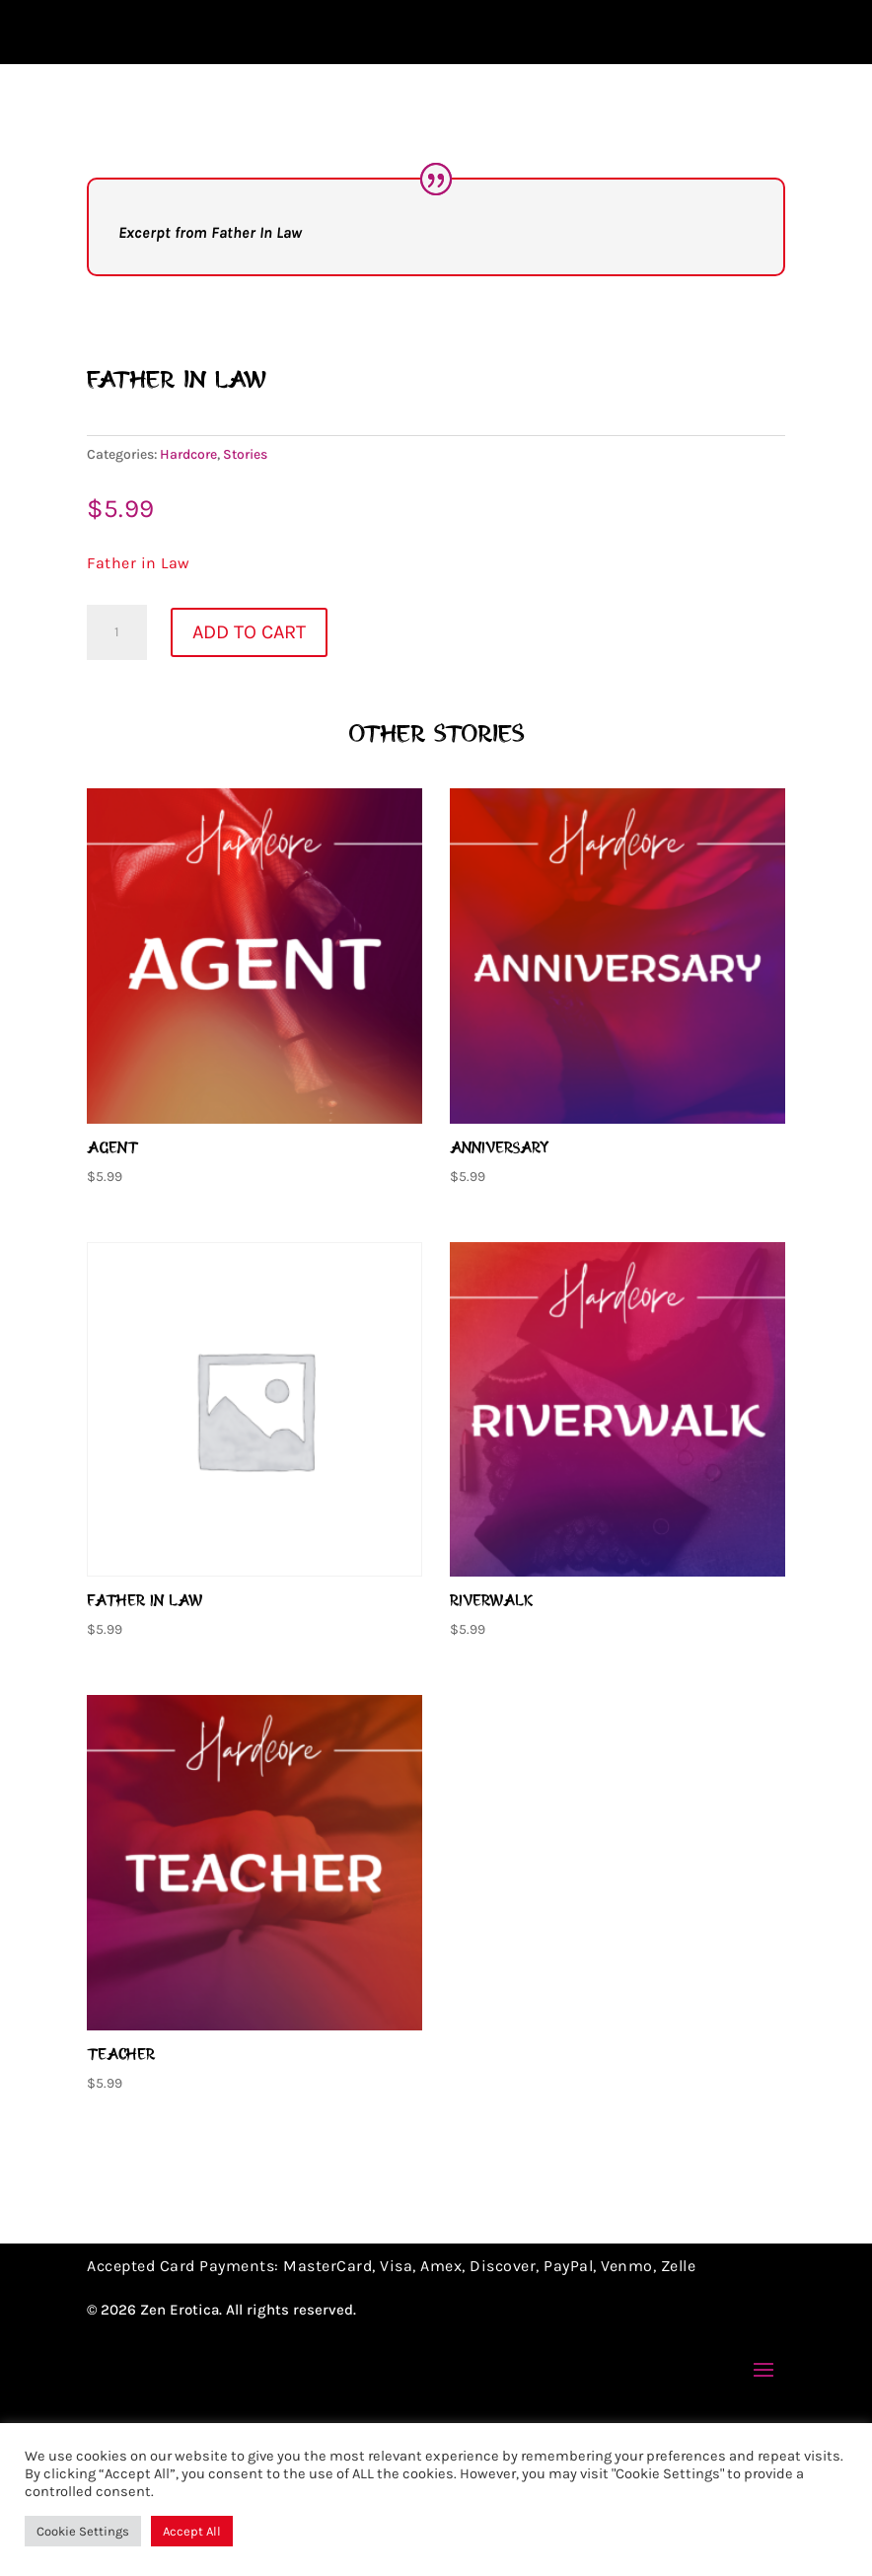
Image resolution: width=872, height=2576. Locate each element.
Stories (245, 607)
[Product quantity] (116, 785)
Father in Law (138, 715)
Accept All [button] (192, 2531)
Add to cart (249, 784)
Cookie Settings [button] (82, 2531)
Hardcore (188, 607)
